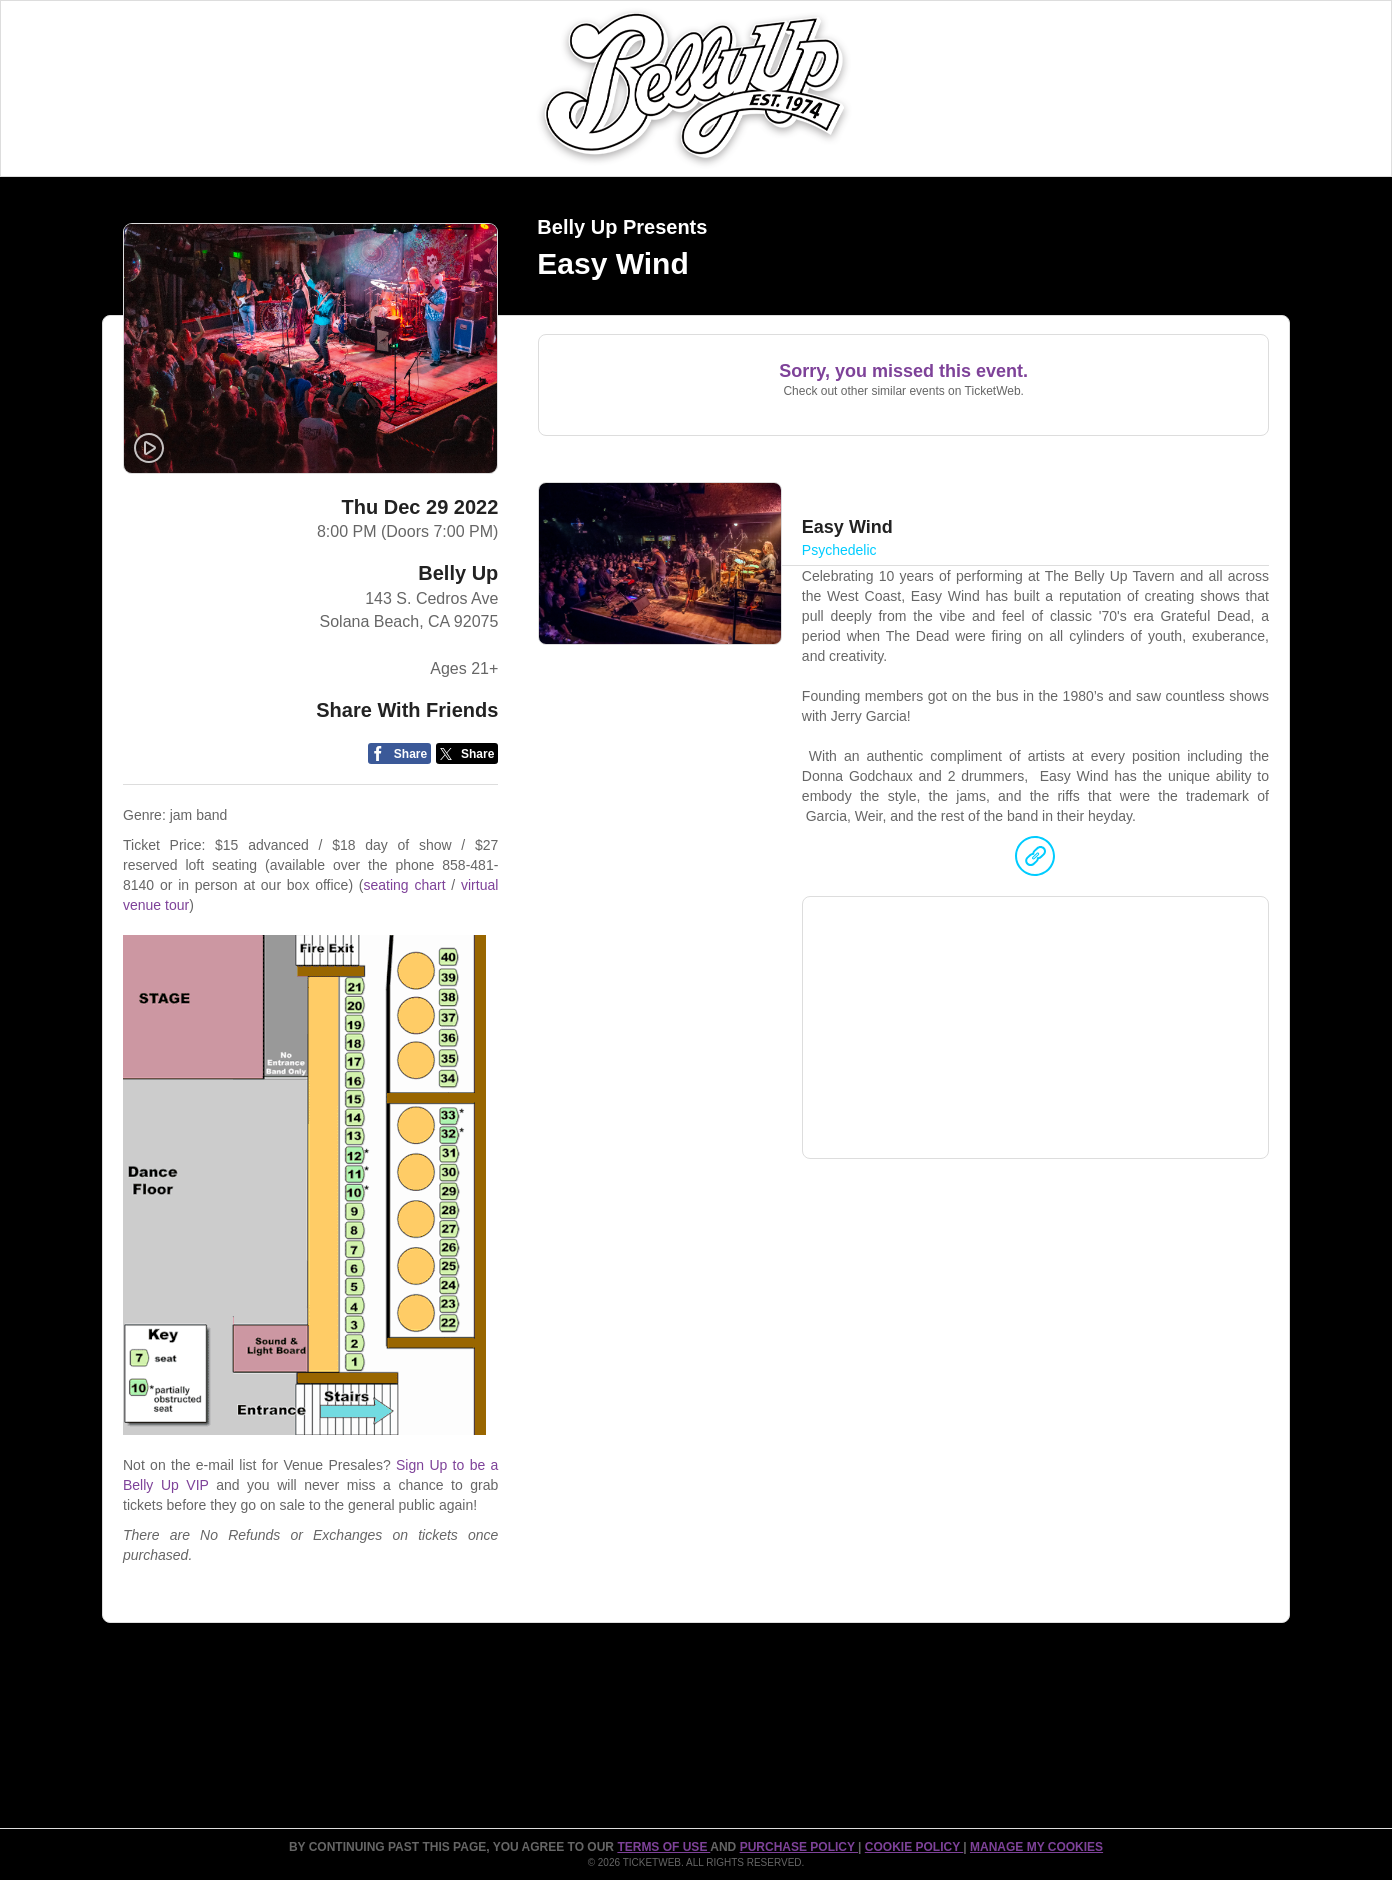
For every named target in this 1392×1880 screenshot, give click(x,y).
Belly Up (458, 573)
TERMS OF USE (663, 1847)
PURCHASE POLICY (799, 1847)
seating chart (404, 885)
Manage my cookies (1036, 1847)
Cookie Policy (914, 1847)
